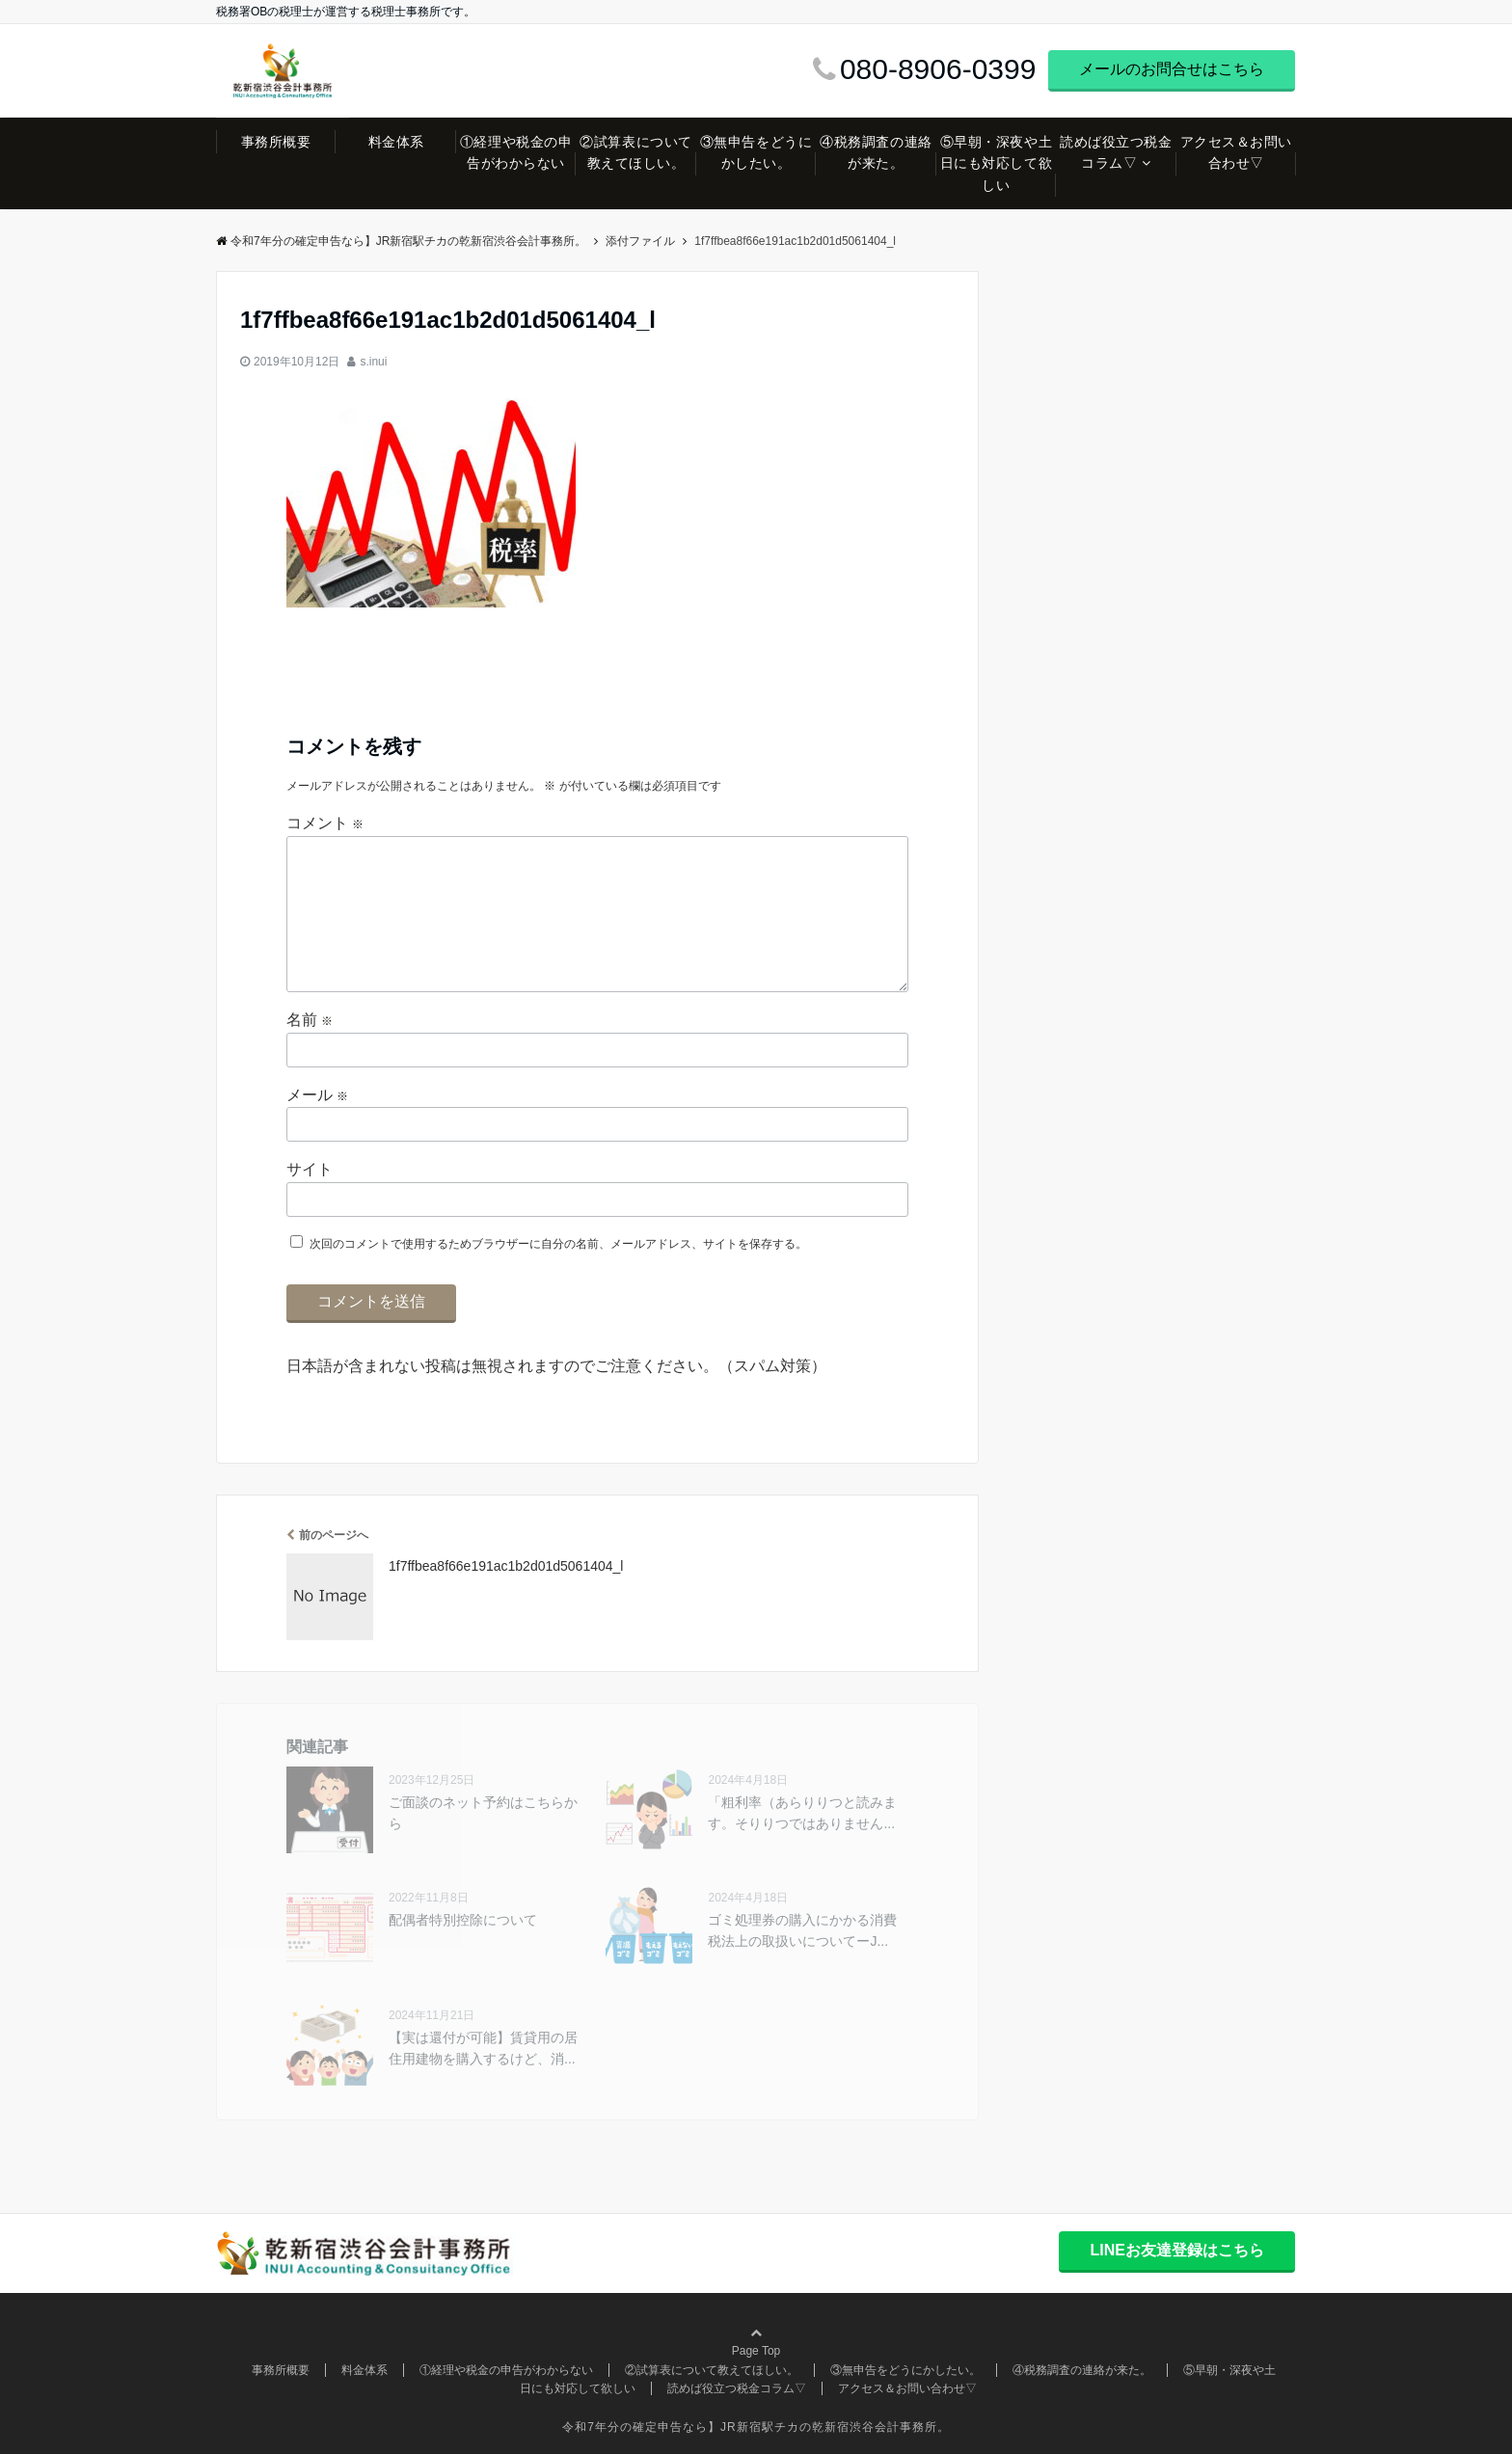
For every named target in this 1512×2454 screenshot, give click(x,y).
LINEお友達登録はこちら (1176, 2250)
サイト (309, 1169)
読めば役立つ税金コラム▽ (1116, 152)
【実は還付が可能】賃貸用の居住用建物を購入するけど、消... (483, 2048)
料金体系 (396, 141)
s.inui (373, 361)
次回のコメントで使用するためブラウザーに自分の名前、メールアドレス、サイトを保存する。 (558, 1244)
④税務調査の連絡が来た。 (876, 152)
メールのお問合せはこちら (1171, 69)
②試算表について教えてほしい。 (635, 152)
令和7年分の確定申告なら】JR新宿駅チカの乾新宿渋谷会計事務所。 (401, 241)
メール (317, 1095)
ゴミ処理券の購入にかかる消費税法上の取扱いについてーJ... (802, 1930)
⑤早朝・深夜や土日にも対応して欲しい (996, 163)
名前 (309, 1019)
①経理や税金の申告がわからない (516, 152)
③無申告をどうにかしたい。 (756, 152)
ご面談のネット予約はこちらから (483, 1812)
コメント (325, 823)
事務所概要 (276, 141)
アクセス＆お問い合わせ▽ (1236, 152)
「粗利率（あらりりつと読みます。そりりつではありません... (802, 1812)
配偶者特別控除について (463, 1920)
